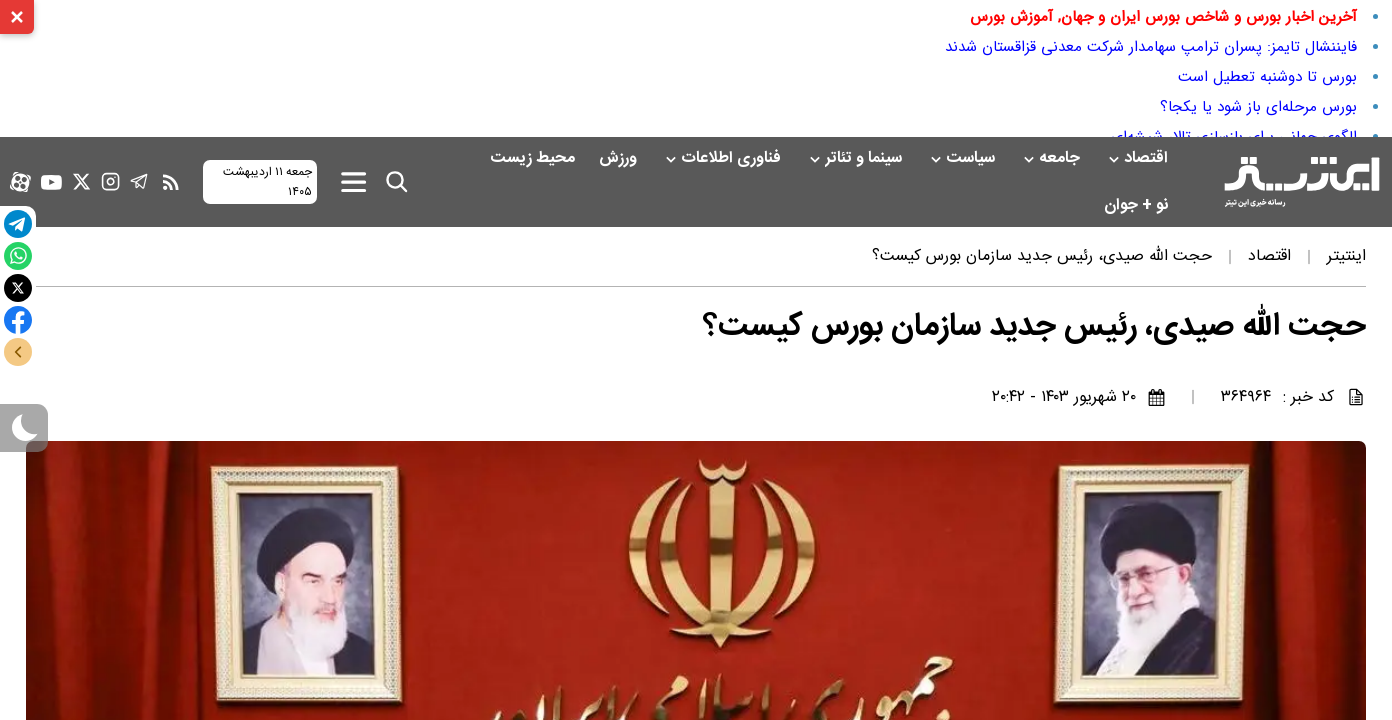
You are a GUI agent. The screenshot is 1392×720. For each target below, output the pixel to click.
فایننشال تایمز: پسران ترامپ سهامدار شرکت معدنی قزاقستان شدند (1151, 47)
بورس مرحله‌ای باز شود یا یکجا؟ (1258, 107)
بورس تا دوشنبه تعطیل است (1267, 77)
